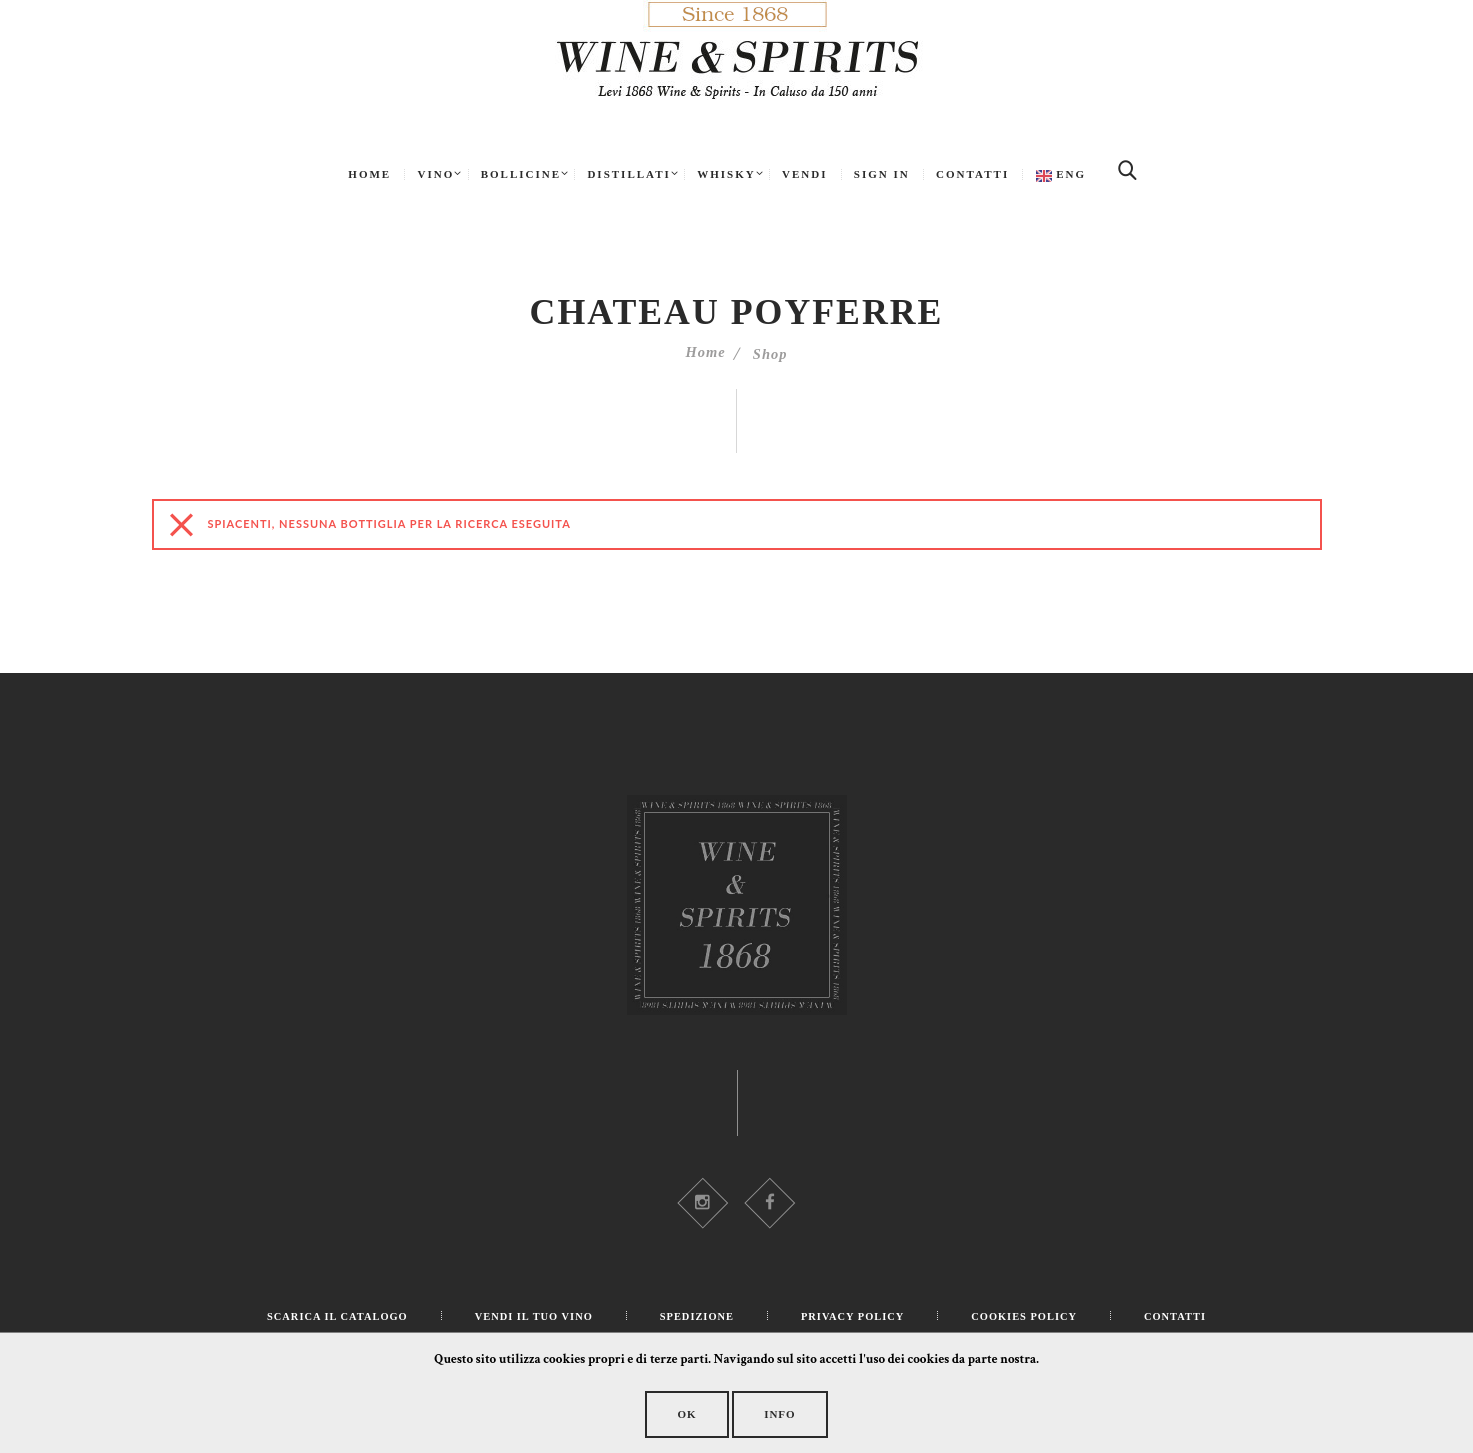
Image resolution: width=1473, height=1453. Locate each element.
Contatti (1188, 1321)
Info (799, 1413)
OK (667, 1413)
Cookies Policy (1033, 1321)
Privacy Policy (856, 1321)
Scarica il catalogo (326, 1321)
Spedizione (697, 1321)
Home (704, 354)
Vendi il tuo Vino (529, 1321)
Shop (772, 354)
